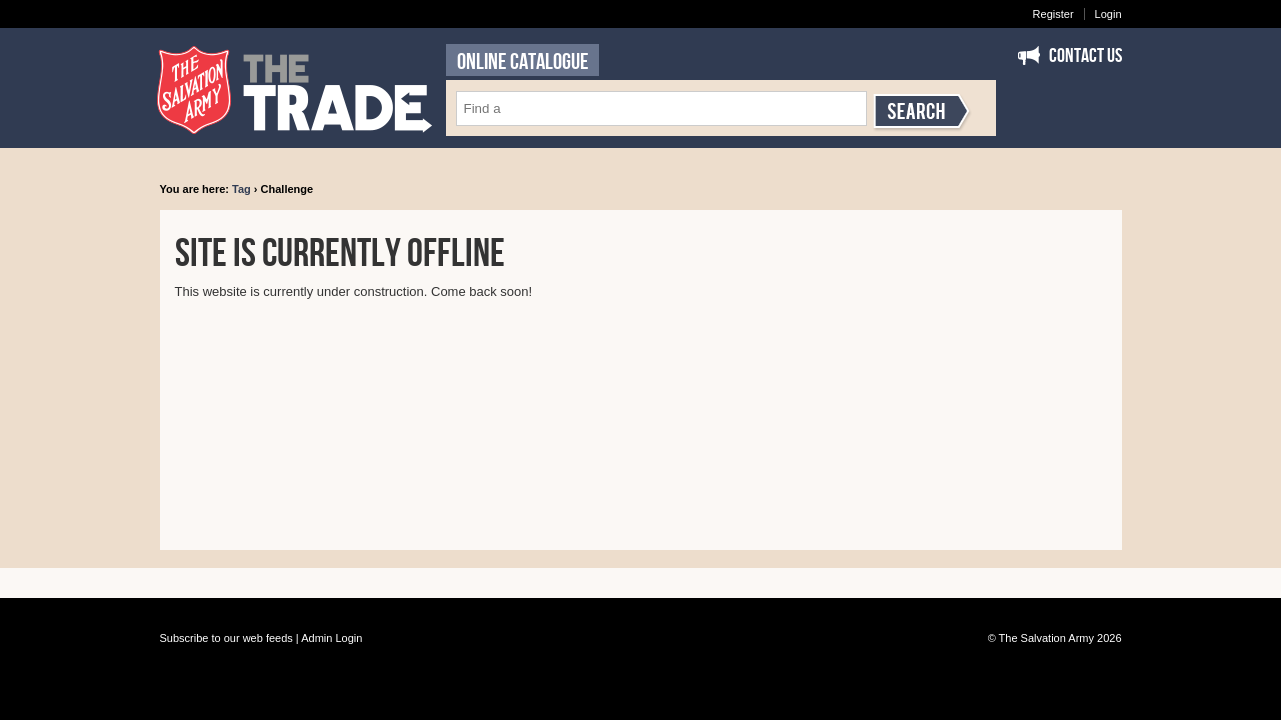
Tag (241, 189)
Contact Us (1085, 56)
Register (1053, 14)
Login (1108, 14)
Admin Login (331, 638)
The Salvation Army (1046, 638)
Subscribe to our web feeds (226, 638)
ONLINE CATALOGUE (522, 62)
